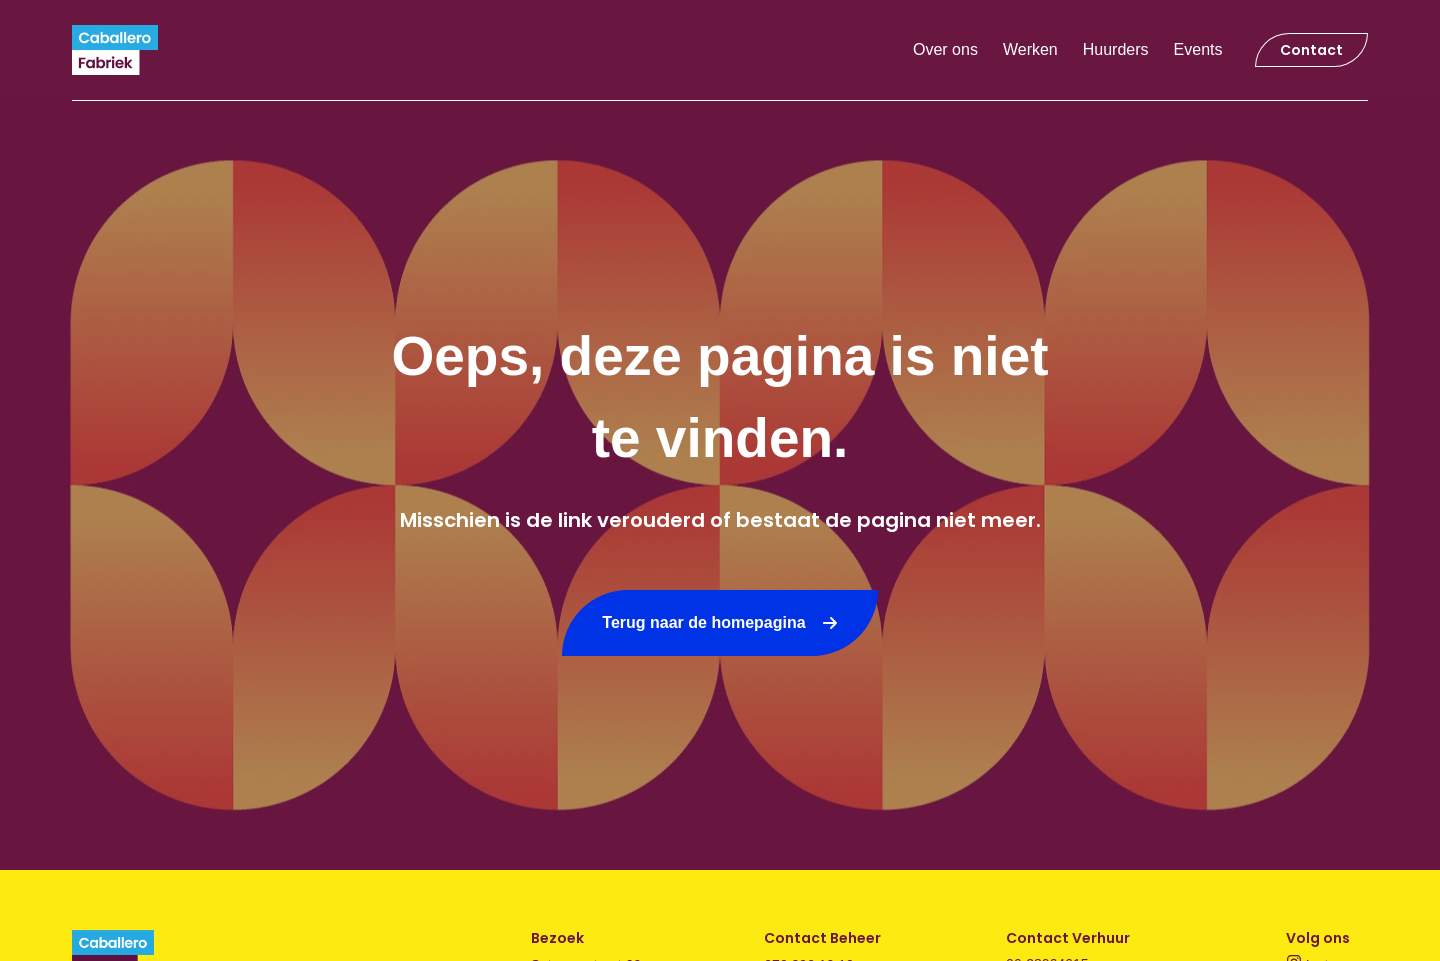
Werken (1030, 49)
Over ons (945, 49)
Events (1198, 49)
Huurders (1116, 49)
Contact (1311, 50)
